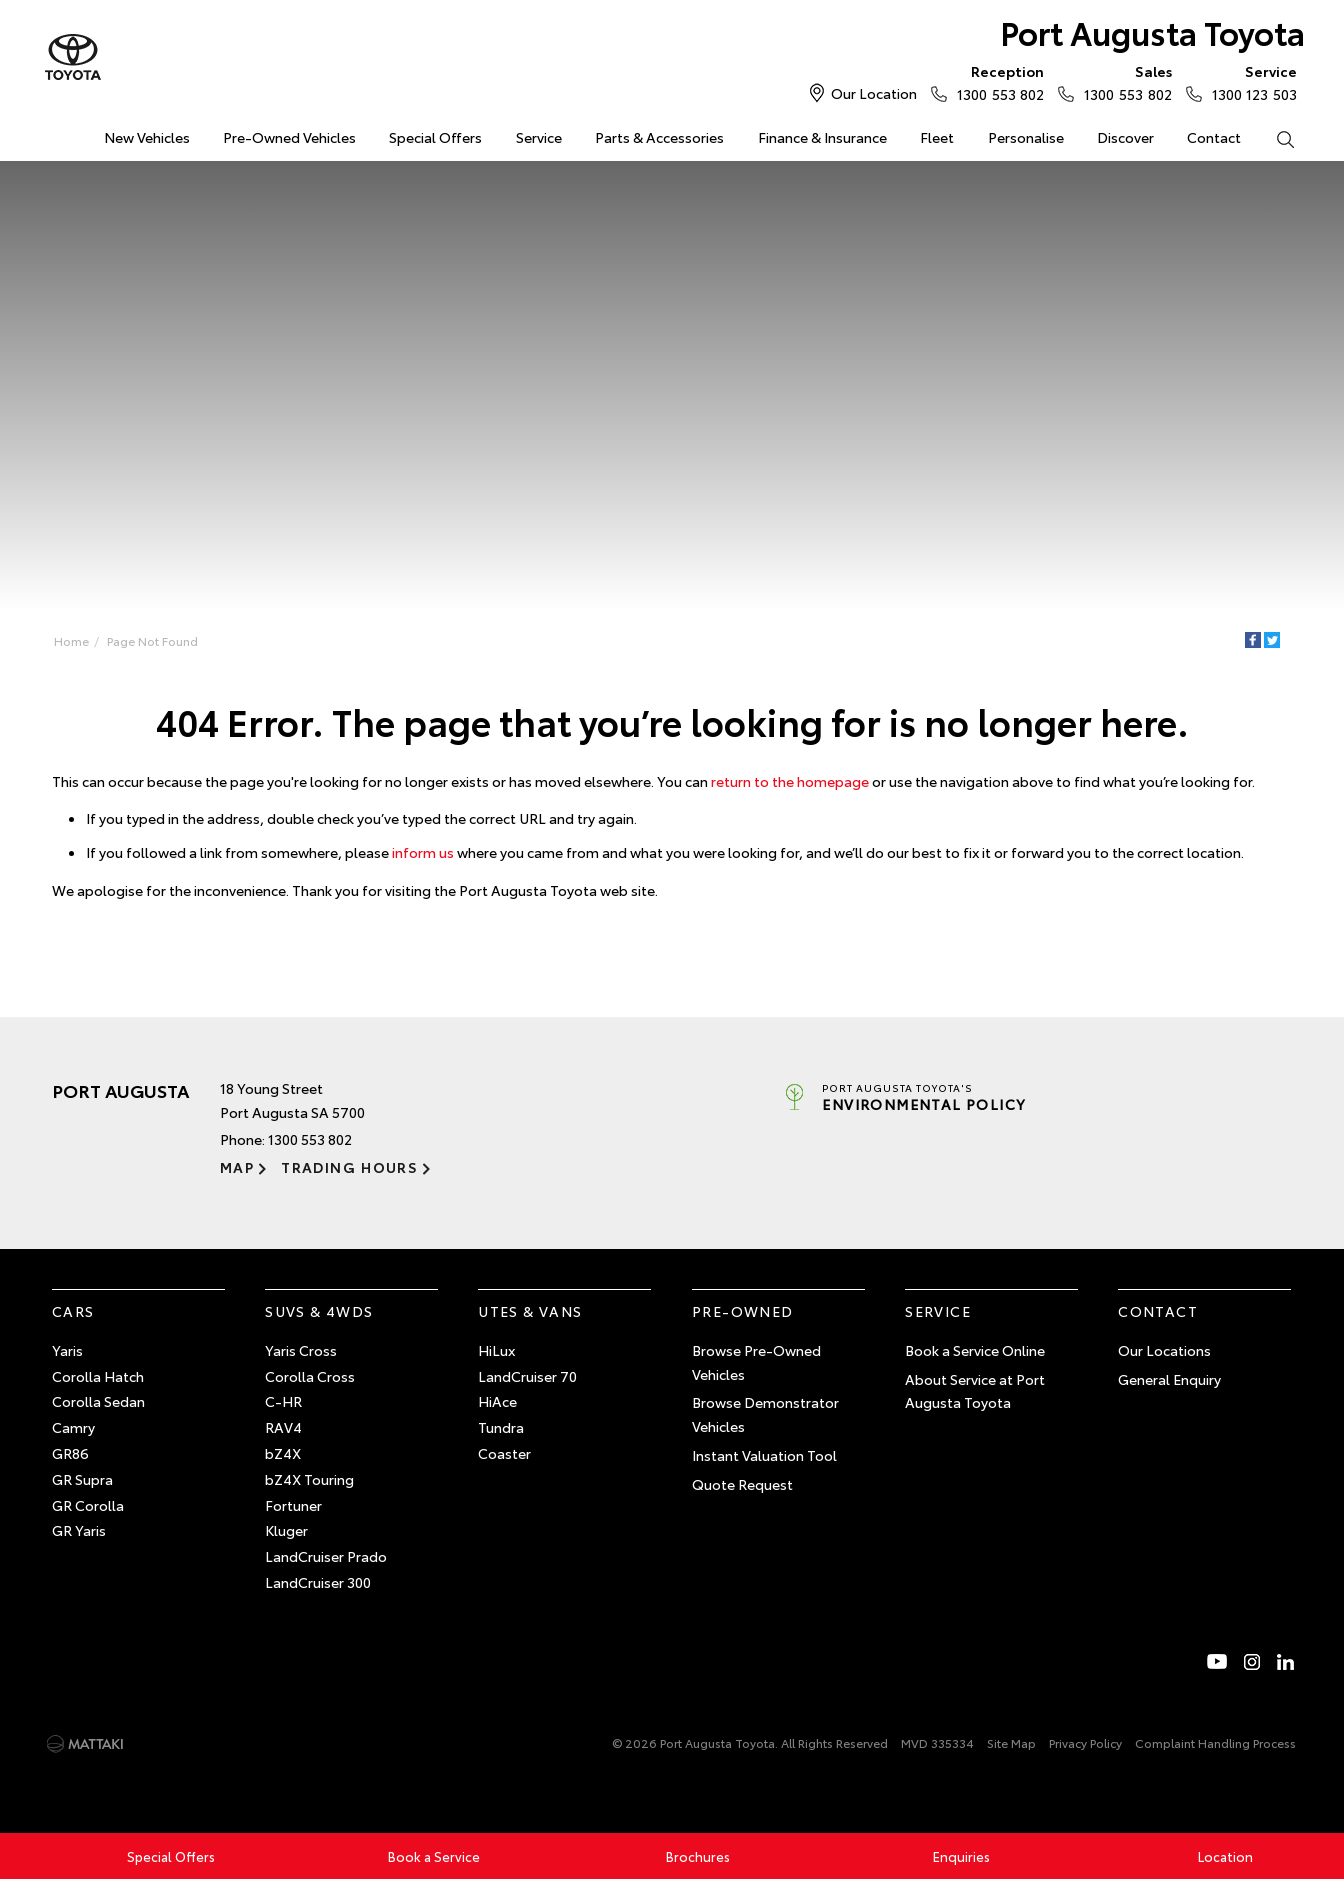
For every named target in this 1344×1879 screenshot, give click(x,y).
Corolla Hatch (98, 1376)
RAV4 (283, 1427)
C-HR (283, 1401)
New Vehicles (147, 137)
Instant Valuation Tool (764, 1455)
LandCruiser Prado (326, 1556)
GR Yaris (79, 1530)
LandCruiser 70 (527, 1376)
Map (237, 1167)
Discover (1125, 137)
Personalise (1026, 137)
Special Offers (435, 137)
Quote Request (742, 1484)
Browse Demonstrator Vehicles (765, 1414)
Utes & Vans (530, 1311)
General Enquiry (1169, 1379)
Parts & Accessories (659, 137)
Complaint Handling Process (1215, 1742)
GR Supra (82, 1479)
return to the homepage (790, 781)
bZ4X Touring (309, 1479)
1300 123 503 (1250, 82)
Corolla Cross (310, 1376)
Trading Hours (349, 1167)
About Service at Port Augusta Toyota (975, 1391)
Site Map (1011, 1742)
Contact (1214, 137)
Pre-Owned (743, 1311)
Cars (73, 1311)
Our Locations (1164, 1350)
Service (539, 137)
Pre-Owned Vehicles (289, 137)
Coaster (504, 1453)
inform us (423, 852)
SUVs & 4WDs (319, 1311)
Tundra (501, 1427)
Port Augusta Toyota (1152, 31)
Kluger (286, 1530)
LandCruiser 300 (318, 1582)
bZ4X (283, 1453)
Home (54, 133)
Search (1277, 138)
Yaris (67, 1350)
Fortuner (293, 1505)
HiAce (497, 1401)
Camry (73, 1427)
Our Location (874, 93)
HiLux (496, 1350)
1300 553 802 (996, 82)
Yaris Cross (301, 1350)
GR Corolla (88, 1505)
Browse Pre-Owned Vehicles (756, 1362)
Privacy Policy (1085, 1742)
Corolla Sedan (98, 1401)
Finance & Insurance (822, 137)
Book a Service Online (975, 1350)
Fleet (937, 137)
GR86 (70, 1453)
